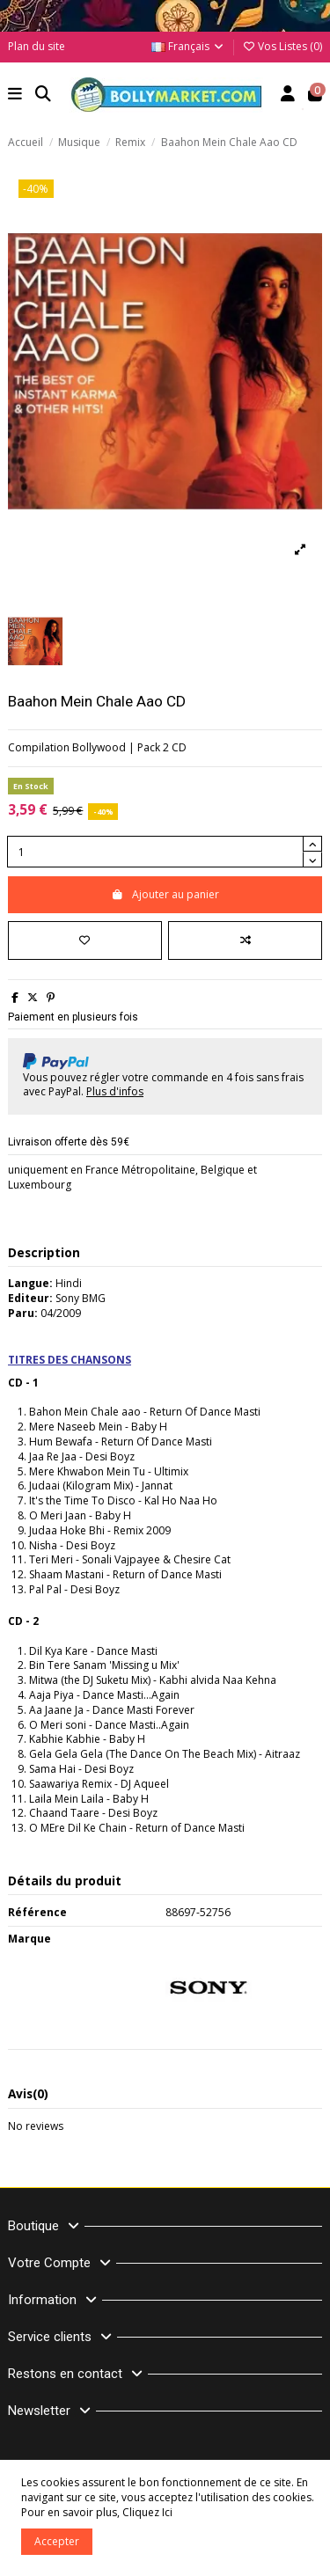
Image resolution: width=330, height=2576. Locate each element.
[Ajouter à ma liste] (85, 940)
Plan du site (36, 46)
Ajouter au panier (165, 894)
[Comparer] (245, 940)
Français (188, 46)
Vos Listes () (282, 46)
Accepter (56, 2541)
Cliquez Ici (147, 2512)
